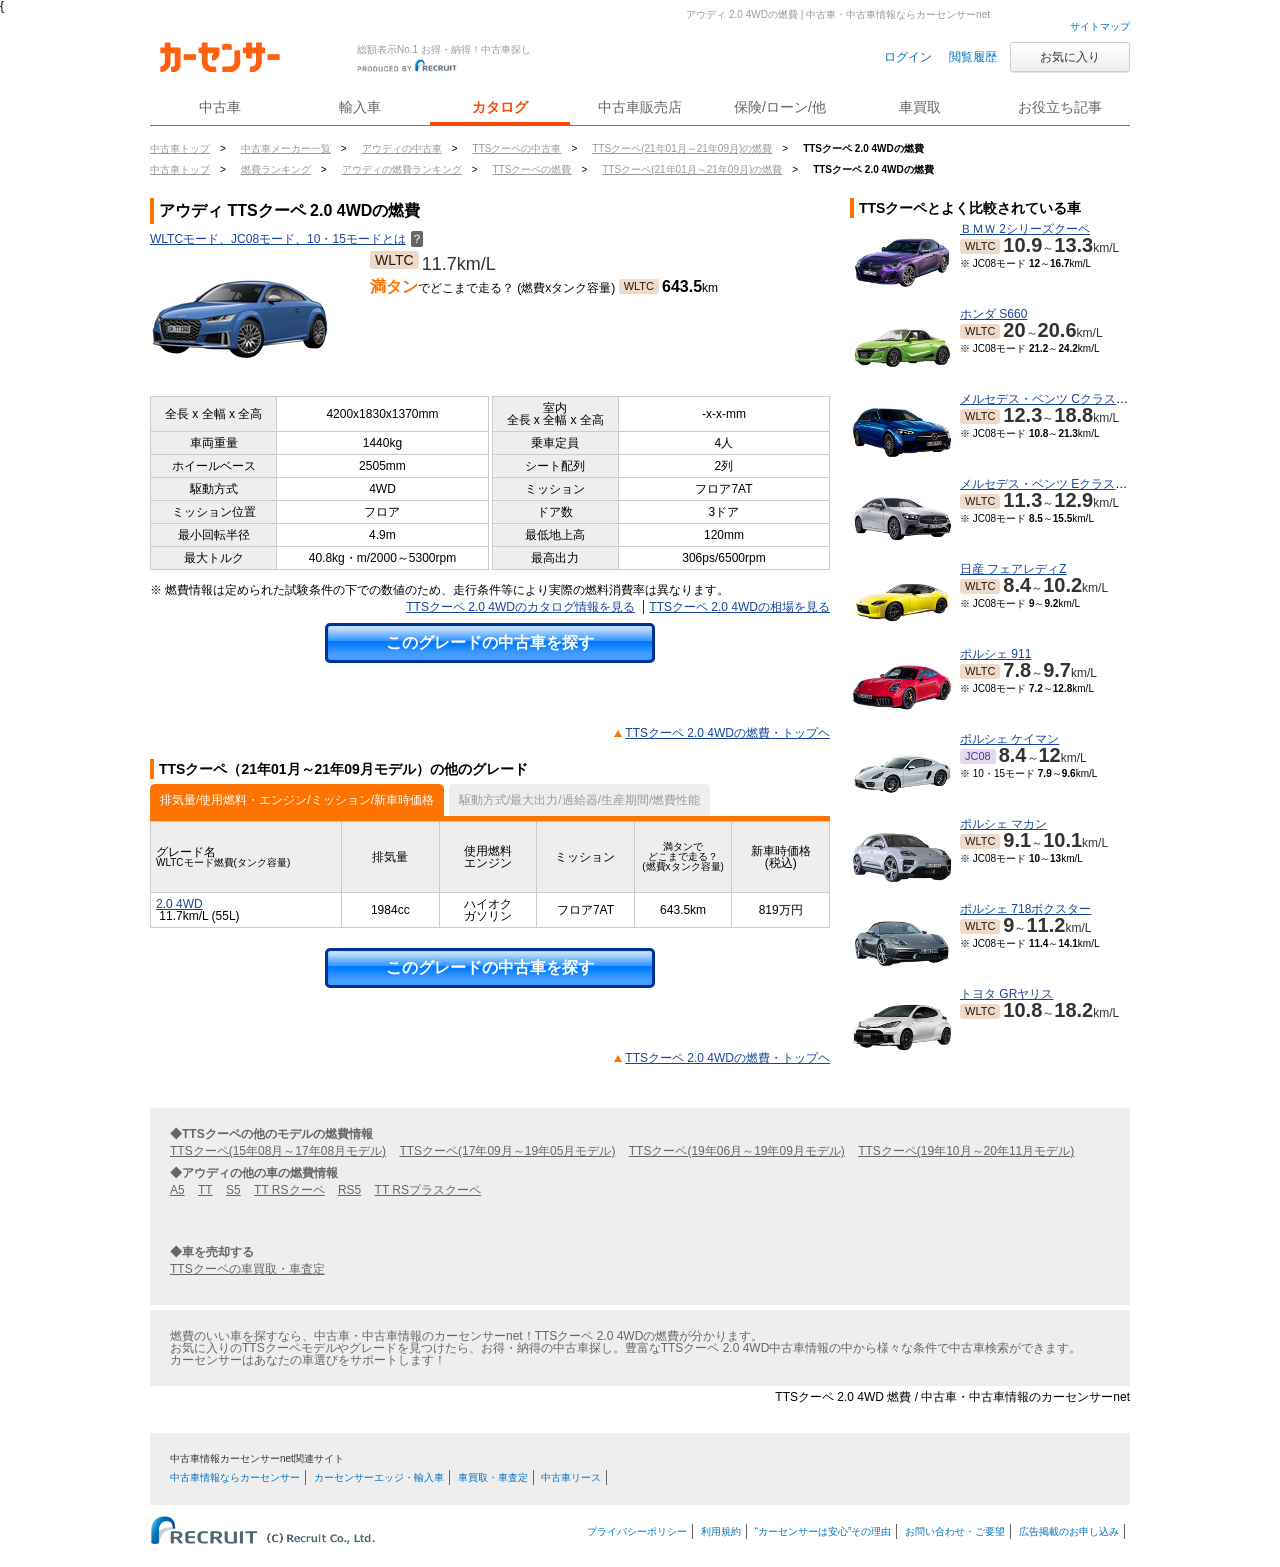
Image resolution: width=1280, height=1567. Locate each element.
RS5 (349, 1190)
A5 (177, 1190)
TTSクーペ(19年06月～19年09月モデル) (737, 1151)
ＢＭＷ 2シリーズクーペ (1025, 229)
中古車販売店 (640, 107)
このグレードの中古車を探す (490, 642)
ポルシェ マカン (1003, 824)
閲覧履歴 (973, 57)
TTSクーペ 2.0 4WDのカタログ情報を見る (520, 607)
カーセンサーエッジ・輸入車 (379, 1477)
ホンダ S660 (993, 314)
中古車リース (571, 1477)
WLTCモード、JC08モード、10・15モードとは (286, 239)
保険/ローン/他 (780, 107)
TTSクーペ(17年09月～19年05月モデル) (507, 1151)
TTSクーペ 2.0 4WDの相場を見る (739, 607)
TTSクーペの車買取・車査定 (247, 1269)
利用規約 (721, 1531)
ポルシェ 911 (995, 654)
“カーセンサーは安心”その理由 (823, 1531)
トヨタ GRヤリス (1006, 994)
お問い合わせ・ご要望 (955, 1531)
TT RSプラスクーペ (428, 1190)
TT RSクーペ (289, 1190)
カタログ (500, 107)
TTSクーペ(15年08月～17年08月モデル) (278, 1151)
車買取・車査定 (493, 1477)
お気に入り (1070, 57)
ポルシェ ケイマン (1009, 739)
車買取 (920, 107)
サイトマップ (1100, 26)
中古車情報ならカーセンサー (235, 1477)
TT (205, 1190)
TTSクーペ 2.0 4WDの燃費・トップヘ (727, 733)
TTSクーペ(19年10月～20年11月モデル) (966, 1151)
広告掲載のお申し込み (1069, 1531)
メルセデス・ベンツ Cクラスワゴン (1056, 399)
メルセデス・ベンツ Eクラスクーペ (1055, 484)
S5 (233, 1190)
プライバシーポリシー (637, 1531)
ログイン (908, 57)
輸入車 (360, 107)
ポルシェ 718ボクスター (1025, 909)
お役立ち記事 (1060, 107)
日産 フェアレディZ (1013, 569)
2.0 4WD (179, 904)
